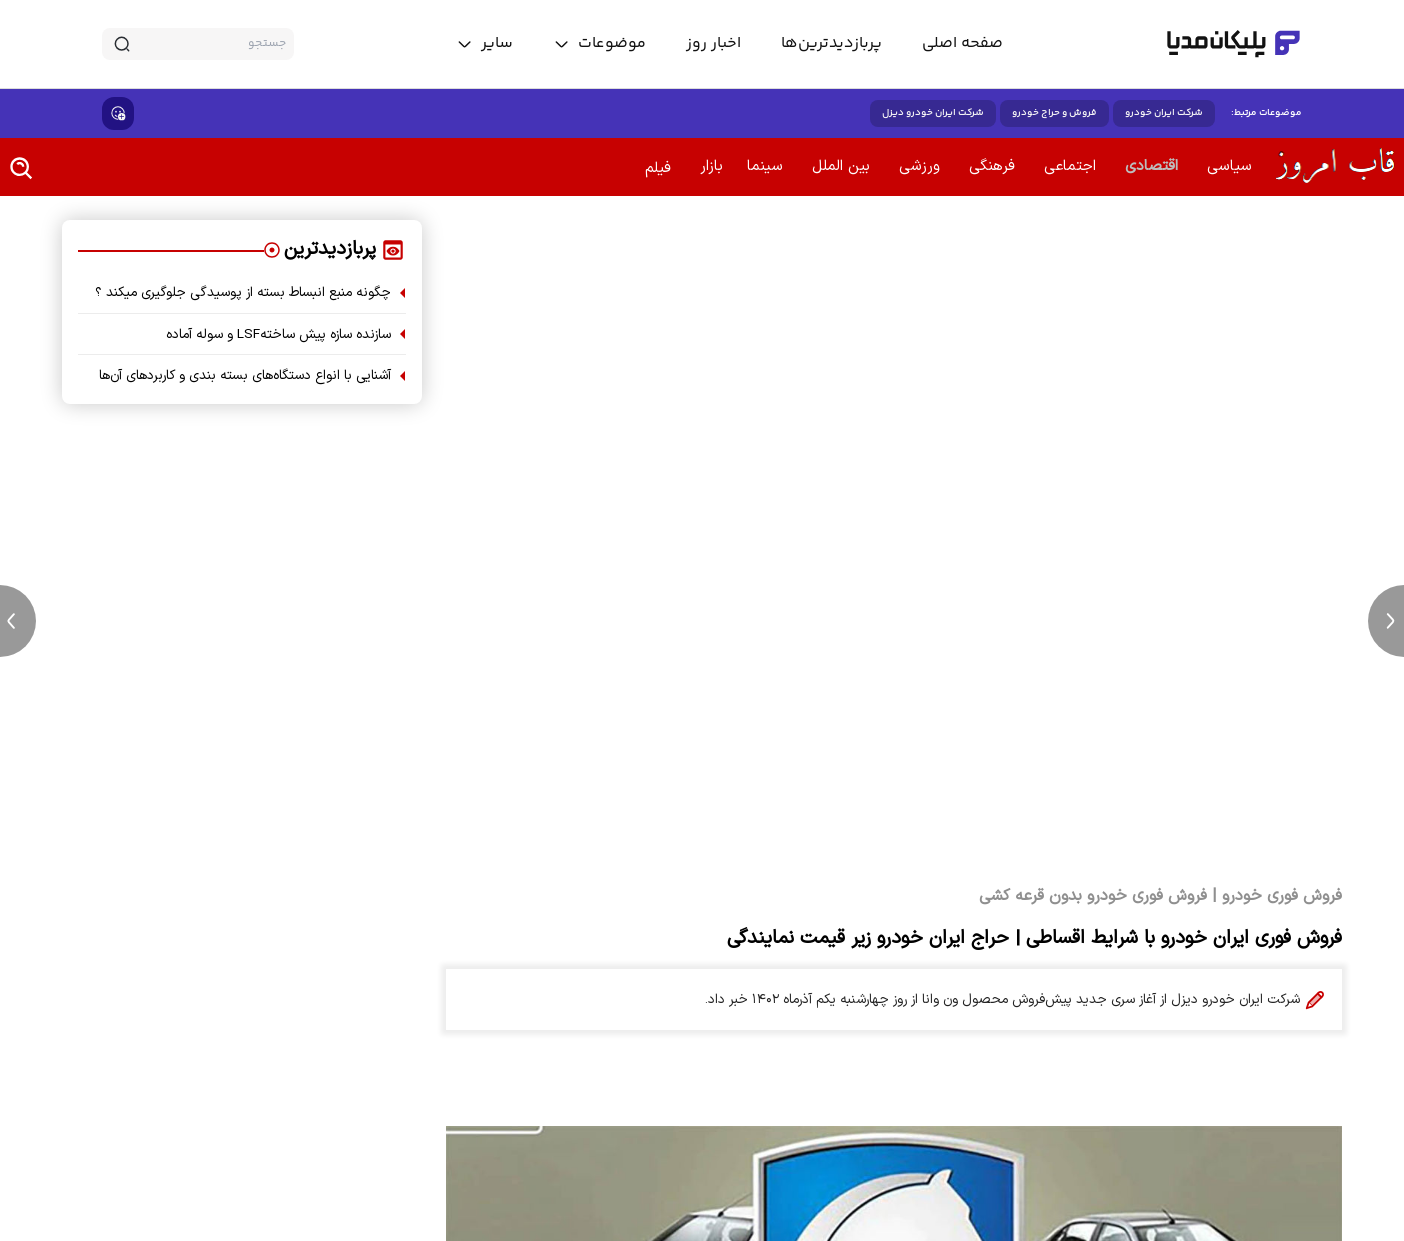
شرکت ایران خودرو (1164, 113)
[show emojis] (118, 113)
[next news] (1386, 621)
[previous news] (18, 621)
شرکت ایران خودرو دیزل (933, 113)
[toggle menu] (599, 44)
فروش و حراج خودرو (1054, 113)
